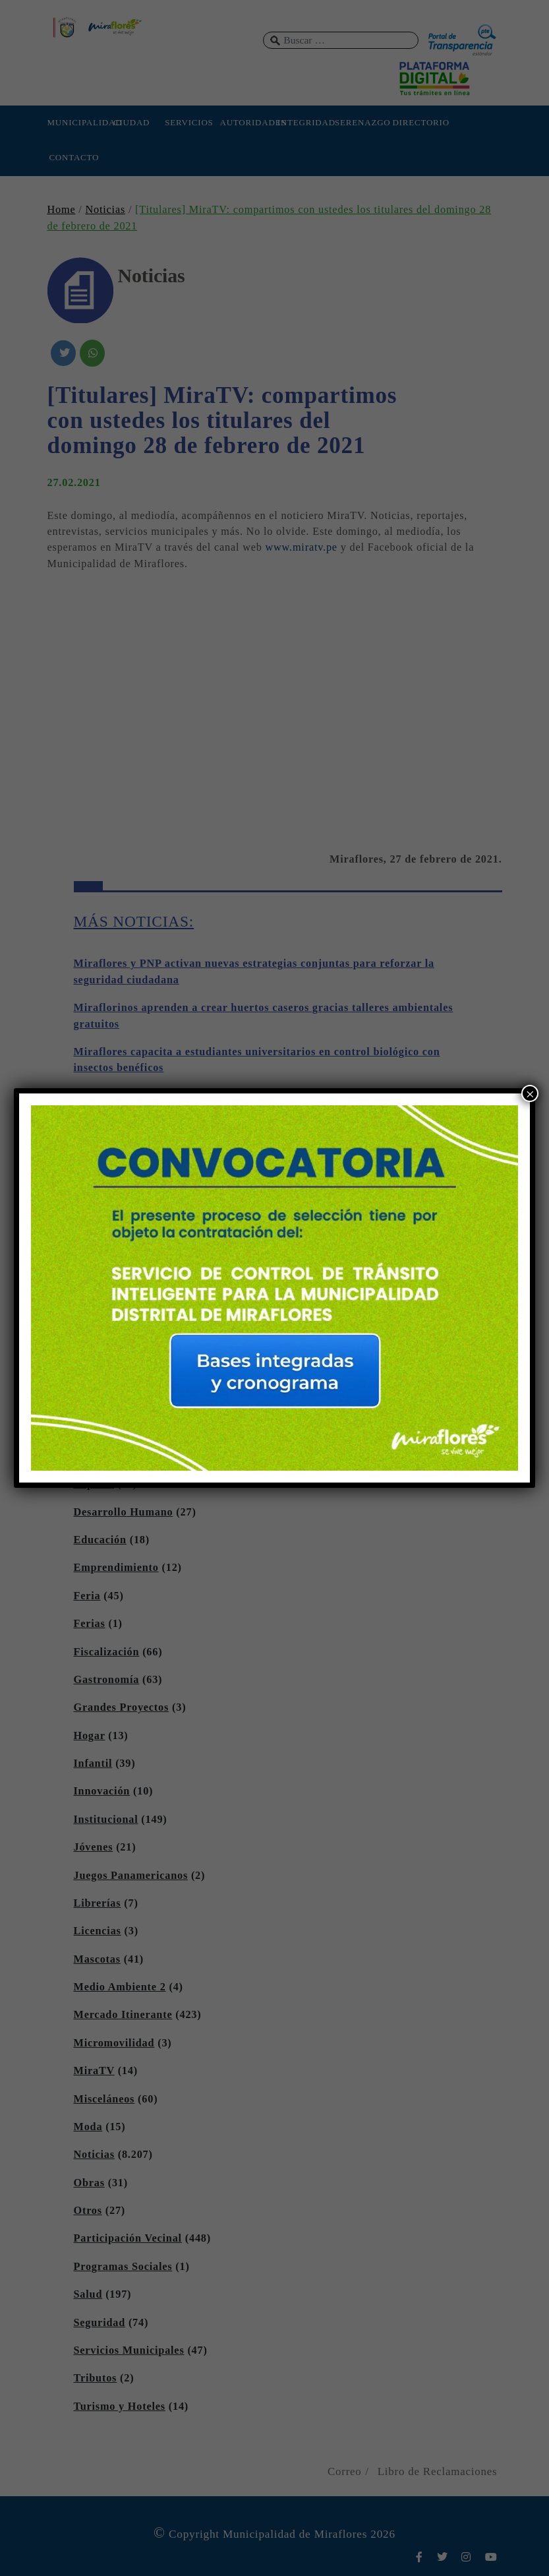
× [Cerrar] (530, 1094)
